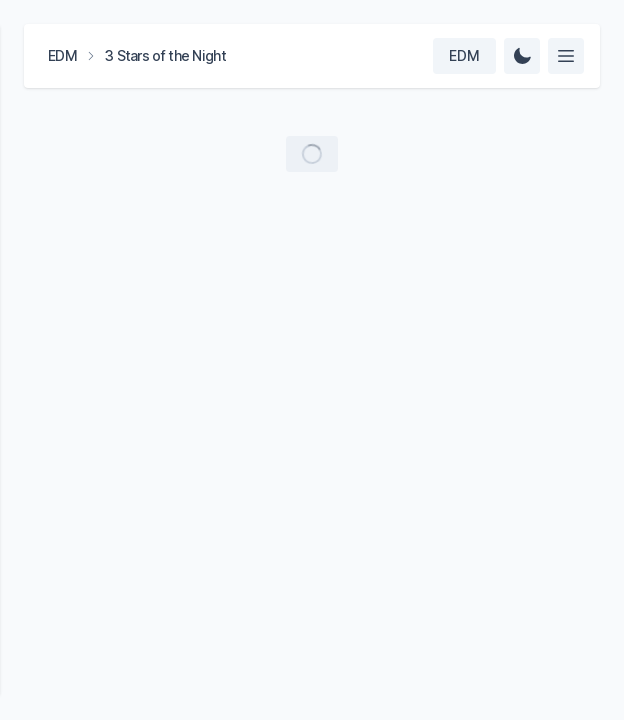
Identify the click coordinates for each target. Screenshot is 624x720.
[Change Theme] (522, 56)
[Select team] (464, 56)
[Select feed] (566, 56)
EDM (62, 55)
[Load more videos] (312, 154)
